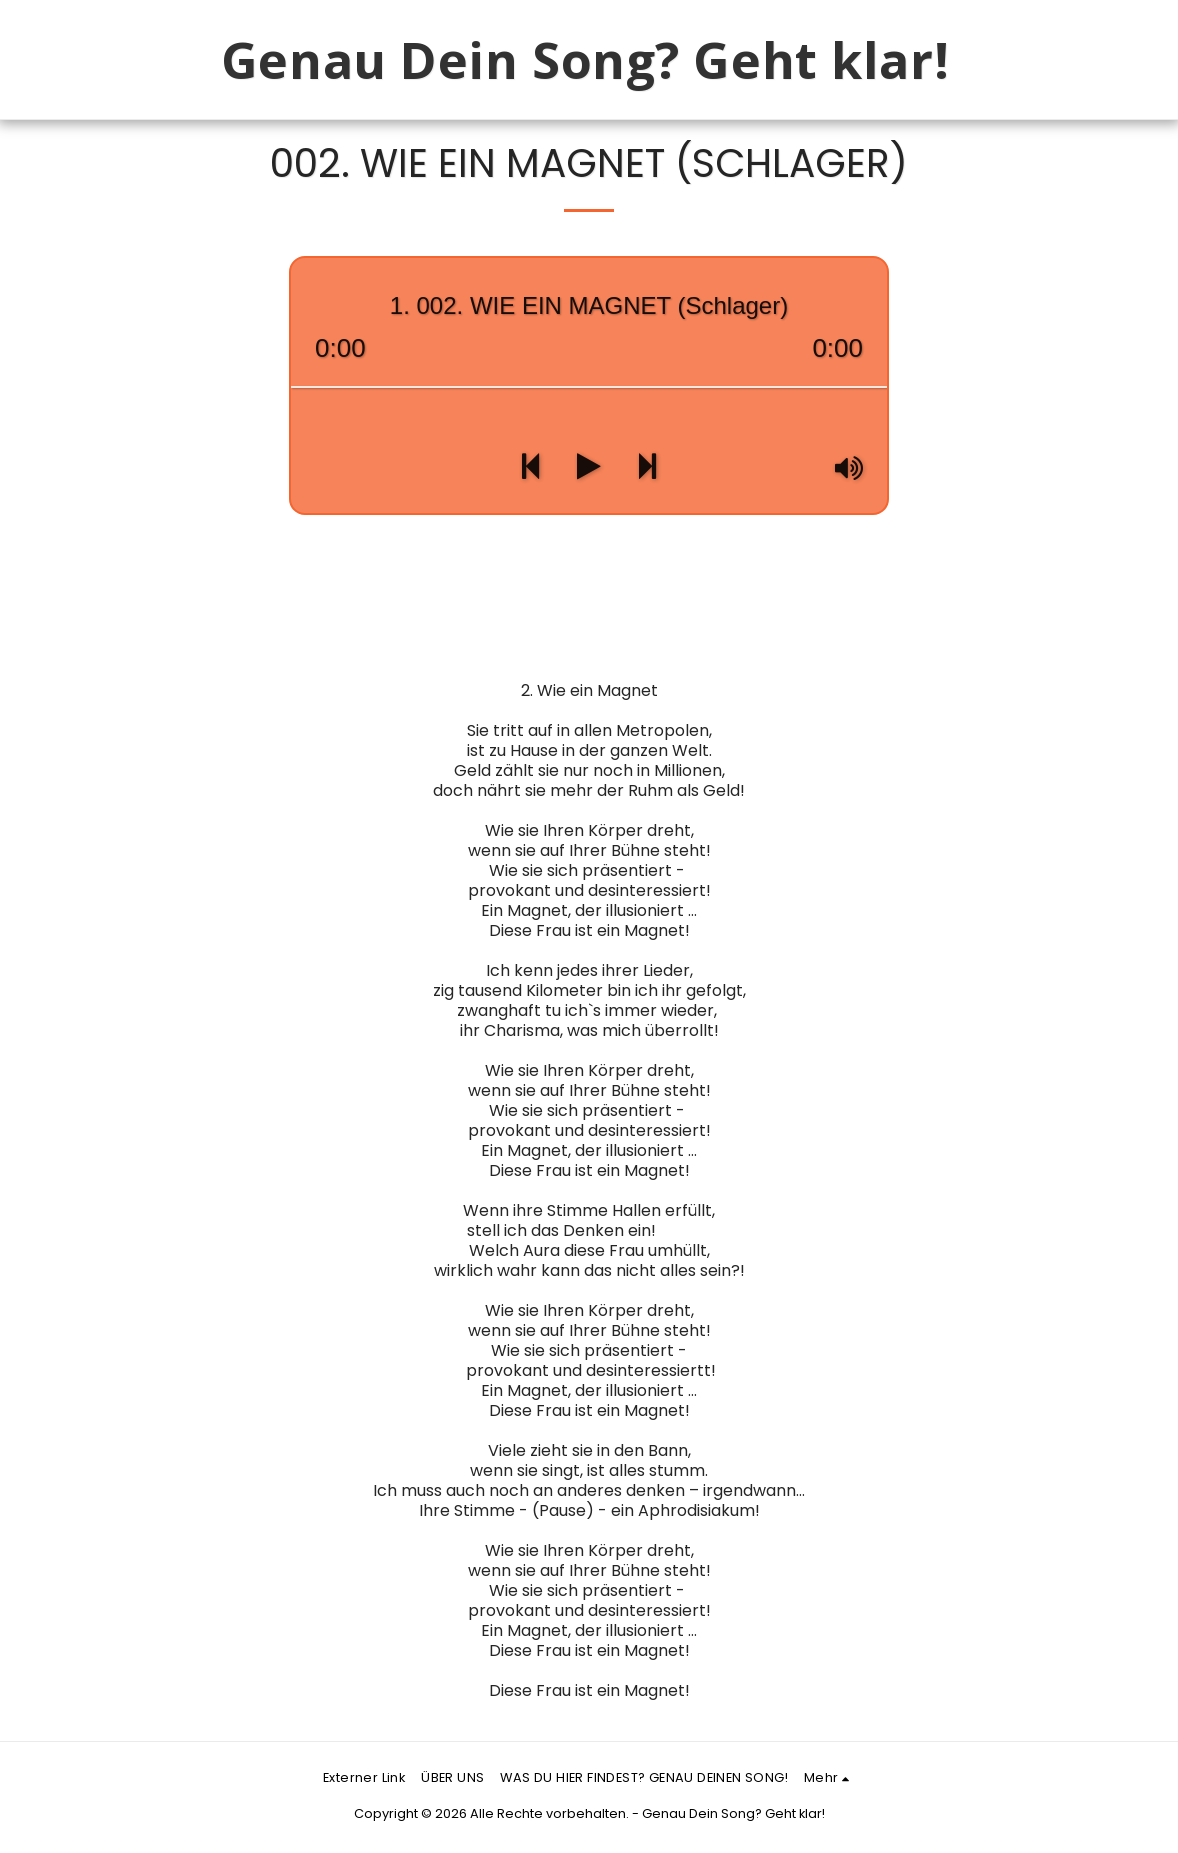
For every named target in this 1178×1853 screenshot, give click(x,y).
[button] (1030, 60)
